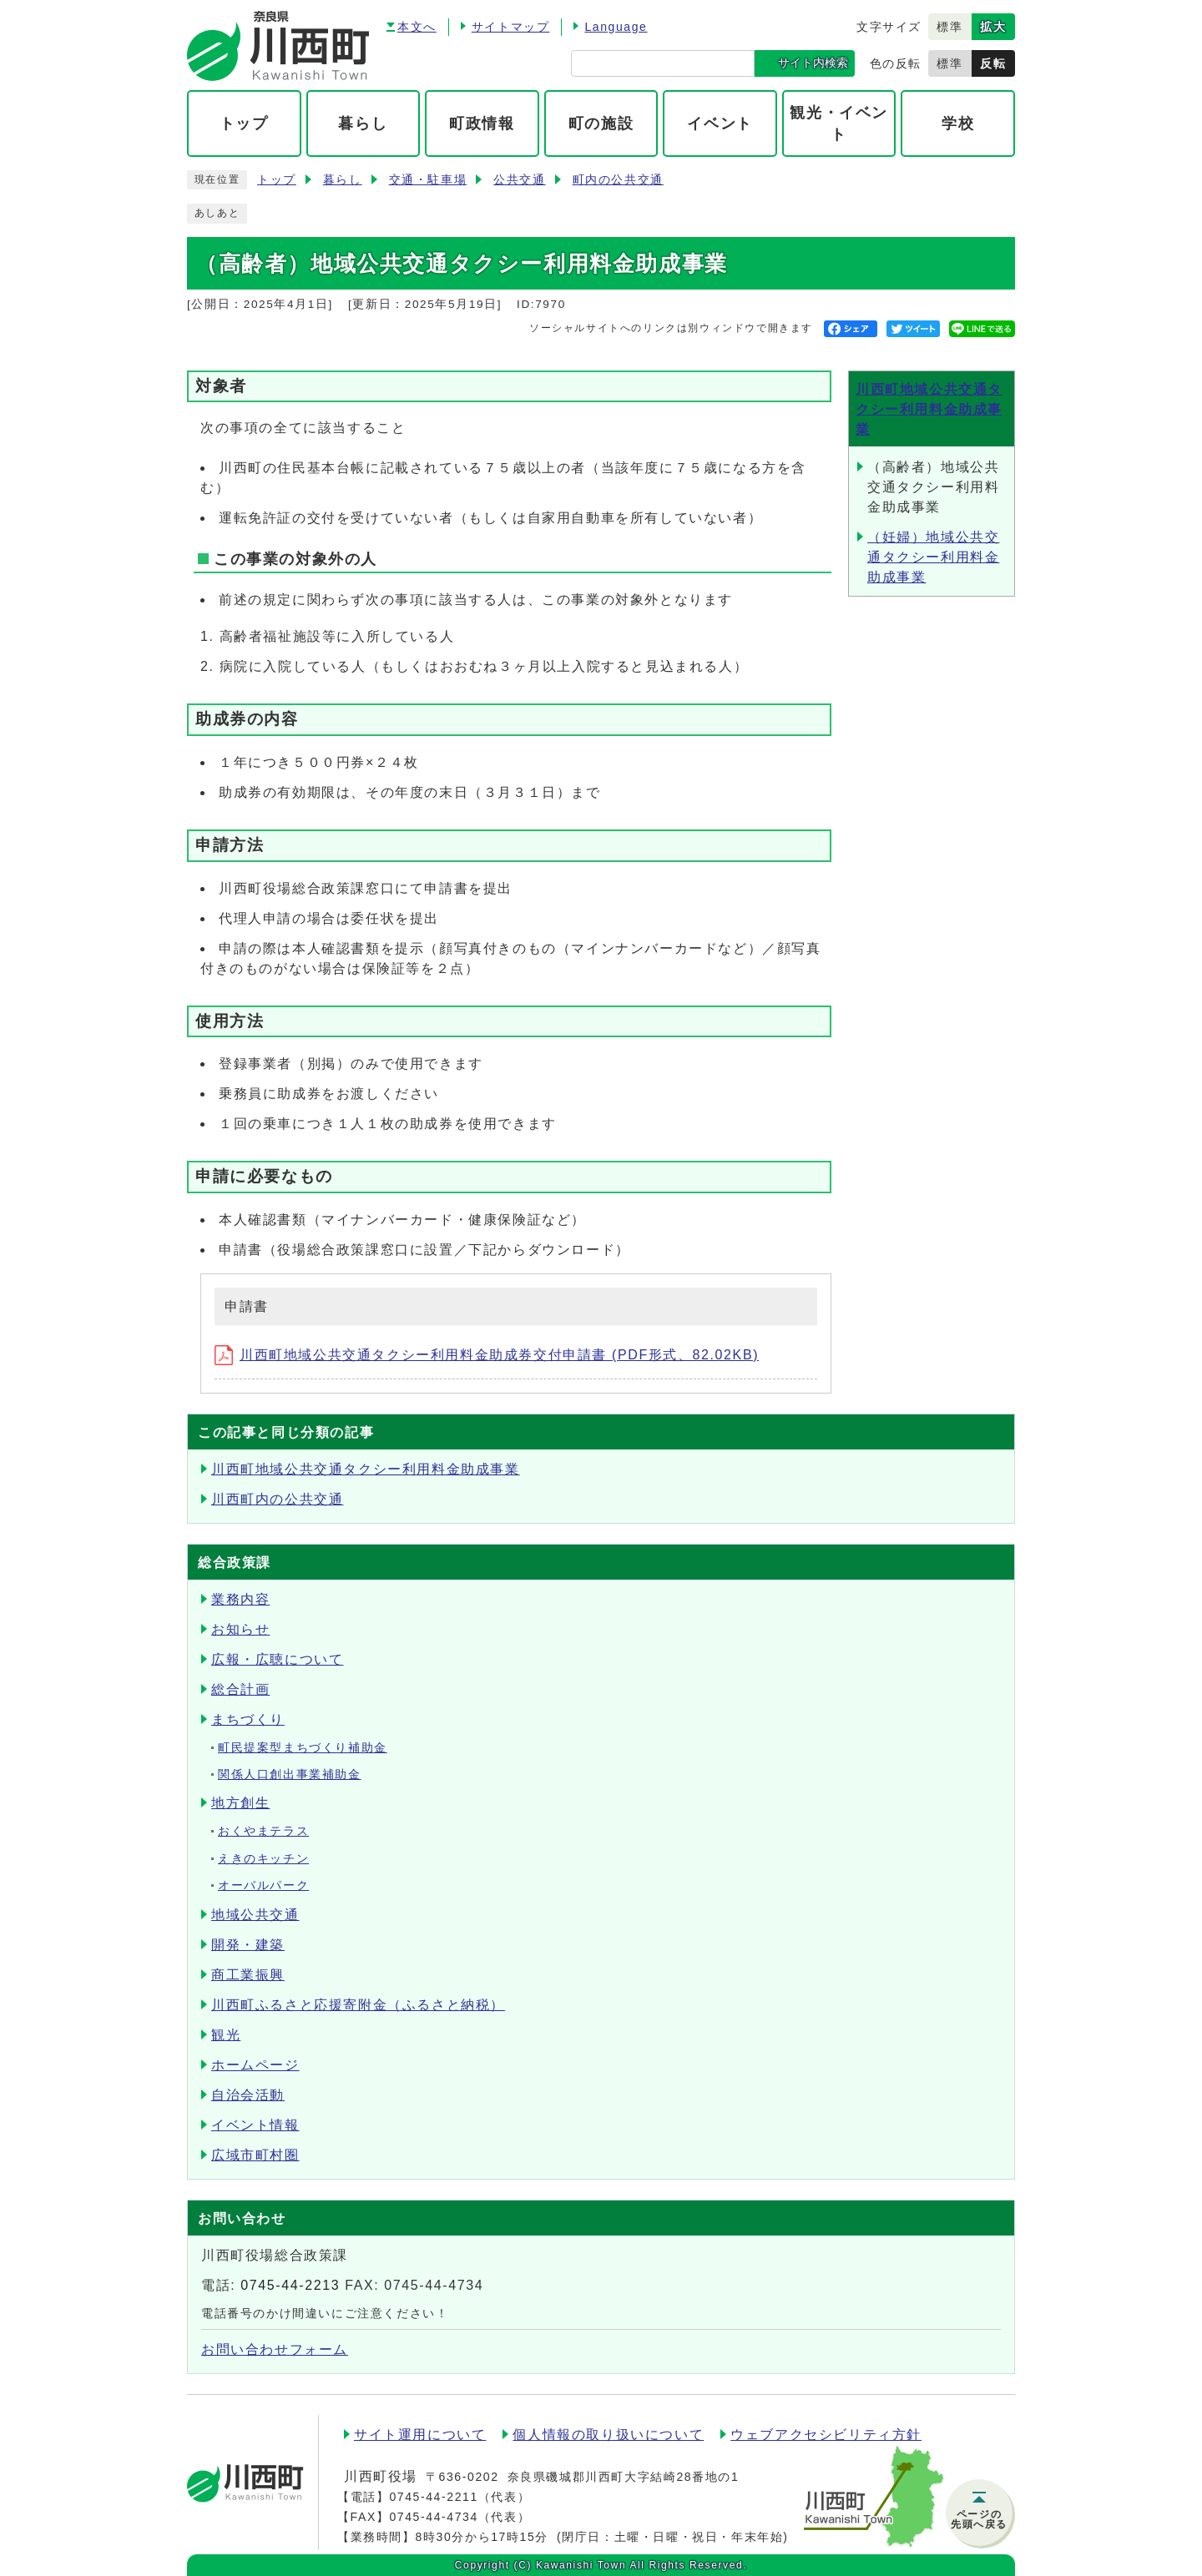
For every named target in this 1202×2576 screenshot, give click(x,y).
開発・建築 (248, 1945)
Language (615, 26)
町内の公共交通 (618, 180)
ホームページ (255, 2065)
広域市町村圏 (255, 2155)
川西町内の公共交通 (277, 1499)
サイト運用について (420, 2434)
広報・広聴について (277, 1659)
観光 (225, 2035)
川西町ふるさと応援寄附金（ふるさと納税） (358, 2005)
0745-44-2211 (433, 2496)
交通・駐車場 (428, 180)
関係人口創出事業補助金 (289, 1774)
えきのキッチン (263, 1859)
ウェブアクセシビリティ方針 (826, 2434)
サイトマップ (511, 26)
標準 (949, 26)
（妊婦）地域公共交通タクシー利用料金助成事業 (933, 557)
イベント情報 (255, 2125)
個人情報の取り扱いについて (608, 2434)
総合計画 (240, 1689)
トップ (276, 180)
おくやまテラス (263, 1831)
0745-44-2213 (290, 2285)
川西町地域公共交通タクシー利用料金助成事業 (929, 409)
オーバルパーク (263, 1885)
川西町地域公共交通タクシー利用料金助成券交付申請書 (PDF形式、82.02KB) (487, 1355)
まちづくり (248, 1719)
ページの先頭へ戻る (979, 2519)
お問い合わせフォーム (274, 2349)
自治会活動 (248, 2095)
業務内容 (240, 1599)
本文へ (417, 26)
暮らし (342, 180)
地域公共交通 (255, 1915)
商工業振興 (248, 1975)
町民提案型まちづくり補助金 (302, 1748)
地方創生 (240, 1803)
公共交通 (519, 180)
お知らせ (240, 1629)
